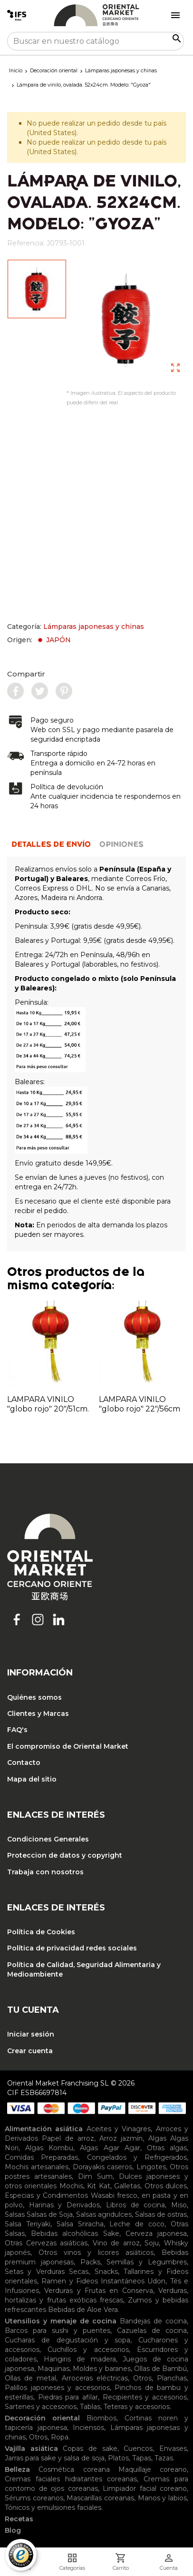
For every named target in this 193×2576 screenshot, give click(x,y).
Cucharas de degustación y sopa (67, 2340)
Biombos (101, 2418)
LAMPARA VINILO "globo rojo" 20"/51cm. (48, 1404)
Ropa (59, 2437)
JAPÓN (53, 640)
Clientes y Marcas (38, 1713)
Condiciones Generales (48, 1839)
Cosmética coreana (74, 2469)
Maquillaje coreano (152, 2469)
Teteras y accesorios (137, 2406)
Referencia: (26, 243)
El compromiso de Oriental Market (67, 1746)
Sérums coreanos (34, 2498)
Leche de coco (136, 2224)
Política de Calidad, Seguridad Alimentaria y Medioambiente (84, 1969)
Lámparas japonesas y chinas (93, 626)
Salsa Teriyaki (27, 2224)
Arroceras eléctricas (95, 2378)
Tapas (141, 2458)
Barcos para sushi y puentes (57, 2330)
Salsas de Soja (50, 2214)
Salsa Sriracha (80, 2224)
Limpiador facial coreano (145, 2488)
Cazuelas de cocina (152, 2330)
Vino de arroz (116, 2243)
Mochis (71, 2186)
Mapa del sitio (32, 1779)
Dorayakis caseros (102, 2167)
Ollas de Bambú (160, 2368)
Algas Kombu (49, 2148)
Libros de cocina (135, 2205)
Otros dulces (166, 2186)
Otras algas (167, 2148)
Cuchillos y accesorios (88, 2349)
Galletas (127, 2186)
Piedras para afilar (68, 2397)
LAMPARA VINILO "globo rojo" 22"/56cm (139, 1404)
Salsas (15, 2214)
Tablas (90, 2406)
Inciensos (88, 2427)
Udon (156, 2281)
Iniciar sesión (30, 2034)
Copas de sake (90, 2448)
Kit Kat (98, 2186)
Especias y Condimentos (46, 2195)
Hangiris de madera (80, 2359)
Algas (157, 2138)
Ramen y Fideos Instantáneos (93, 2281)
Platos (118, 2458)
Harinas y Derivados (64, 2205)
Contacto (23, 1762)
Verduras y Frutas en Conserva (98, 2290)
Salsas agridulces (104, 2214)
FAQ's (17, 1729)
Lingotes (151, 2167)
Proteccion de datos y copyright (64, 1855)
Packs (90, 2262)
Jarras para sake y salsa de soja (55, 2458)
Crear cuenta (30, 2051)
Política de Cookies (41, 1932)
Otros (142, 2378)
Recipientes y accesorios (145, 2397)
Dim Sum (95, 2176)
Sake (111, 2233)
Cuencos (138, 2448)
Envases (173, 2448)
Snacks (106, 2271)
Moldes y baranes (101, 2368)
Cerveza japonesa (156, 2233)
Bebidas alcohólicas (64, 2233)
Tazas (163, 2458)
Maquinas (53, 2368)
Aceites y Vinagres (119, 2129)
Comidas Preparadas (41, 2157)
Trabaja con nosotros (45, 1872)
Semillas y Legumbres (146, 2262)
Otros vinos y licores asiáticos (96, 2252)
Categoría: (75, 626)
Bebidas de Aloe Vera (83, 2309)
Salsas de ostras (161, 2214)
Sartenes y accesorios (41, 2406)
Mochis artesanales (36, 2167)
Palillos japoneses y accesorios (57, 2387)
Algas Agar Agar (110, 2148)
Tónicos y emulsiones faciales (53, 2507)
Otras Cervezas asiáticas (46, 2243)
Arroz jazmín (121, 2138)
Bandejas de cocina (153, 2321)
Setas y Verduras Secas (46, 2271)
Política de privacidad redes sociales (72, 1948)
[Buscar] (95, 41)
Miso (179, 2205)
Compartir (26, 673)
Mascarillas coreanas (100, 2498)
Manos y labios (162, 2498)
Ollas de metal (30, 2378)
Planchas (172, 2378)
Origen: (39, 640)
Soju (152, 2243)
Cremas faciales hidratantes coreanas (71, 2479)
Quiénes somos (34, 1697)
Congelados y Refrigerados (137, 2157)
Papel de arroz (68, 2138)
